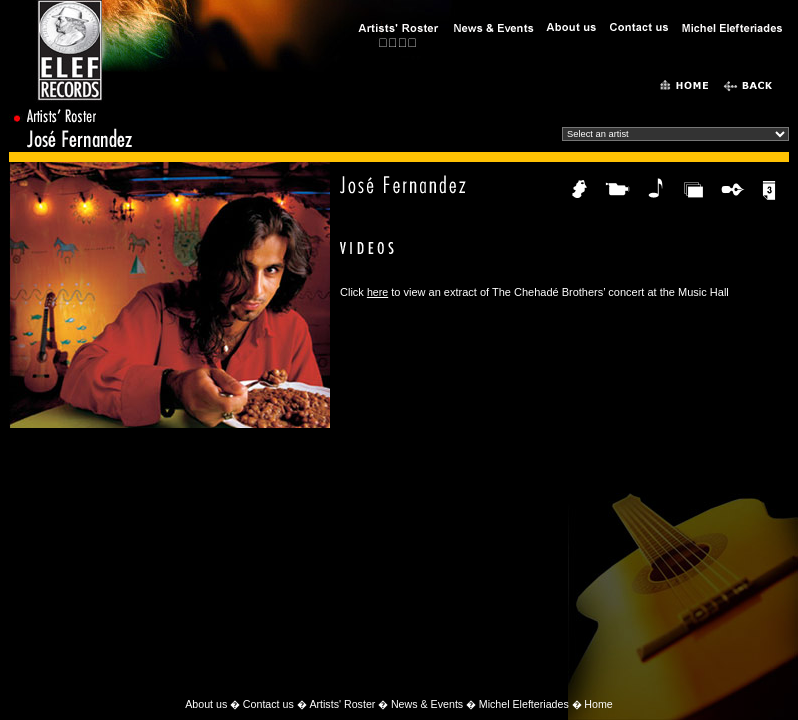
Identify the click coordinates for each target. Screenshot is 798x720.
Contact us (268, 704)
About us (206, 704)
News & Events (427, 704)
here (377, 292)
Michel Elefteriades (524, 704)
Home (598, 704)
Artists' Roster (342, 704)
